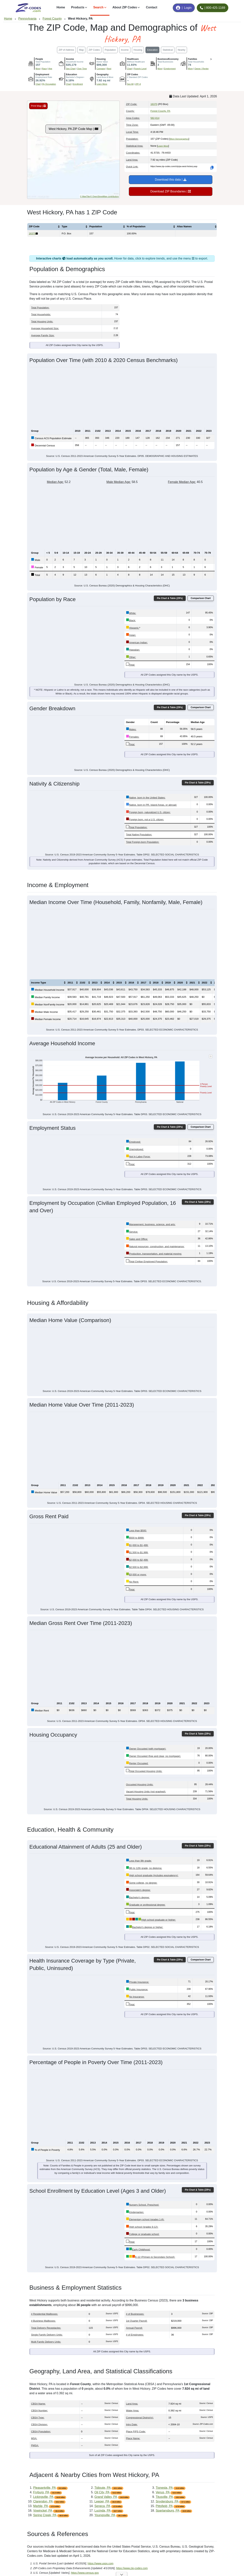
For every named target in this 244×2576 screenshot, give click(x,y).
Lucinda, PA (102, 2360)
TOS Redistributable (75, 2500)
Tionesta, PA (164, 2337)
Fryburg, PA (41, 2342)
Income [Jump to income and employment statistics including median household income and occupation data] (125, 50)
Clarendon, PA (43, 2351)
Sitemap (205, 2543)
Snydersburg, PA (167, 2351)
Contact (151, 7)
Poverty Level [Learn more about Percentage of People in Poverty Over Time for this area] (140, 68)
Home (60, 7)
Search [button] (98, 7)
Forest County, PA (160, 111)
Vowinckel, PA (42, 2360)
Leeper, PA (101, 2351)
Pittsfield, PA (164, 2356)
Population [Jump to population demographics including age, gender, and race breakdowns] (110, 50)
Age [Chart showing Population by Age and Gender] (50, 68)
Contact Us (69, 2505)
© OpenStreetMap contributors (104, 196)
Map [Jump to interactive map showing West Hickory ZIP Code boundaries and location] (81, 50)
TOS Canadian (72, 2495)
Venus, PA (163, 2342)
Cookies (222, 2543)
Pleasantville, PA (44, 2337)
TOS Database (32, 2521)
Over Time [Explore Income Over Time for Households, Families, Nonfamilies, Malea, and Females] (82, 68)
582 (152, 118)
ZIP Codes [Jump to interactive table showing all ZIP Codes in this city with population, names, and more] (94, 50)
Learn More (163, 146)
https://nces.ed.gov (116, 2460)
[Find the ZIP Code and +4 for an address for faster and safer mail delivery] (66, 50)
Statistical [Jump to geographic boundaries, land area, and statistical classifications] (168, 50)
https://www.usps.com (100, 2413)
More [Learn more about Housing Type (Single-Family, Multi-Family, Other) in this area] (190, 68)
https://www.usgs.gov (96, 2451)
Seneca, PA (102, 2356)
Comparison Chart (201, 574)
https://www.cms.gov (137, 2455)
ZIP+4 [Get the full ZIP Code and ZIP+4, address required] (138, 84)
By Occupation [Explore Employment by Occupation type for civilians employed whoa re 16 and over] (49, 84)
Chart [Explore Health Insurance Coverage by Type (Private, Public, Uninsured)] (129, 68)
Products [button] (77, 7)
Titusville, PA (164, 2347)
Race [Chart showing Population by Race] (44, 68)
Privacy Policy (71, 2516)
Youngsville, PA (104, 2365)
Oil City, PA (101, 2342)
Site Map (68, 2521)
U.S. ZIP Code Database (38, 2500)
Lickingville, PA (43, 2347)
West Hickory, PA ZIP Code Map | (73, 129)
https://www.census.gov (85, 2423)
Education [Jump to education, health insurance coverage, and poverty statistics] (152, 50)
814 (157, 118)
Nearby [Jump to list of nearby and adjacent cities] (181, 50)
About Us (68, 2511)
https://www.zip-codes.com (132, 2418)
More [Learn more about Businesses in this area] (159, 68)
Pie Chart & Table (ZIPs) (170, 574)
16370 (153, 104)
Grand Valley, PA (105, 2347)
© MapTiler (85, 196)
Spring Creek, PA (44, 2365)
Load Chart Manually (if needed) (180, 378)
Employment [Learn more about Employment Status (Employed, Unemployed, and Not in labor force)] (170, 68)
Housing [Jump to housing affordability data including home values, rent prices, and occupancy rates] (138, 50)
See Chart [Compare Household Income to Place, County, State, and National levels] (70, 68)
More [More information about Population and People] (37, 68)
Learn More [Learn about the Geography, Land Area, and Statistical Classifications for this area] (101, 84)
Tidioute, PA (102, 2337)
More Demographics (179, 139)
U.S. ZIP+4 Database (36, 2516)
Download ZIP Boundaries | (170, 191)
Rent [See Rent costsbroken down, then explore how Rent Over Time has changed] (109, 68)
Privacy (189, 2543)
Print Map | (38, 105)
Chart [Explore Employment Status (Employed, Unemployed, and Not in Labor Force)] (38, 84)
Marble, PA (40, 2356)
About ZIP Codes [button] (124, 7)
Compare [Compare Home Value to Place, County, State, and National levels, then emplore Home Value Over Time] (100, 68)
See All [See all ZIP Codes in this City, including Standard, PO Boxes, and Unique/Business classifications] (130, 84)
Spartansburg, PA (168, 2360)
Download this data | (170, 179)
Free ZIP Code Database (39, 2495)
